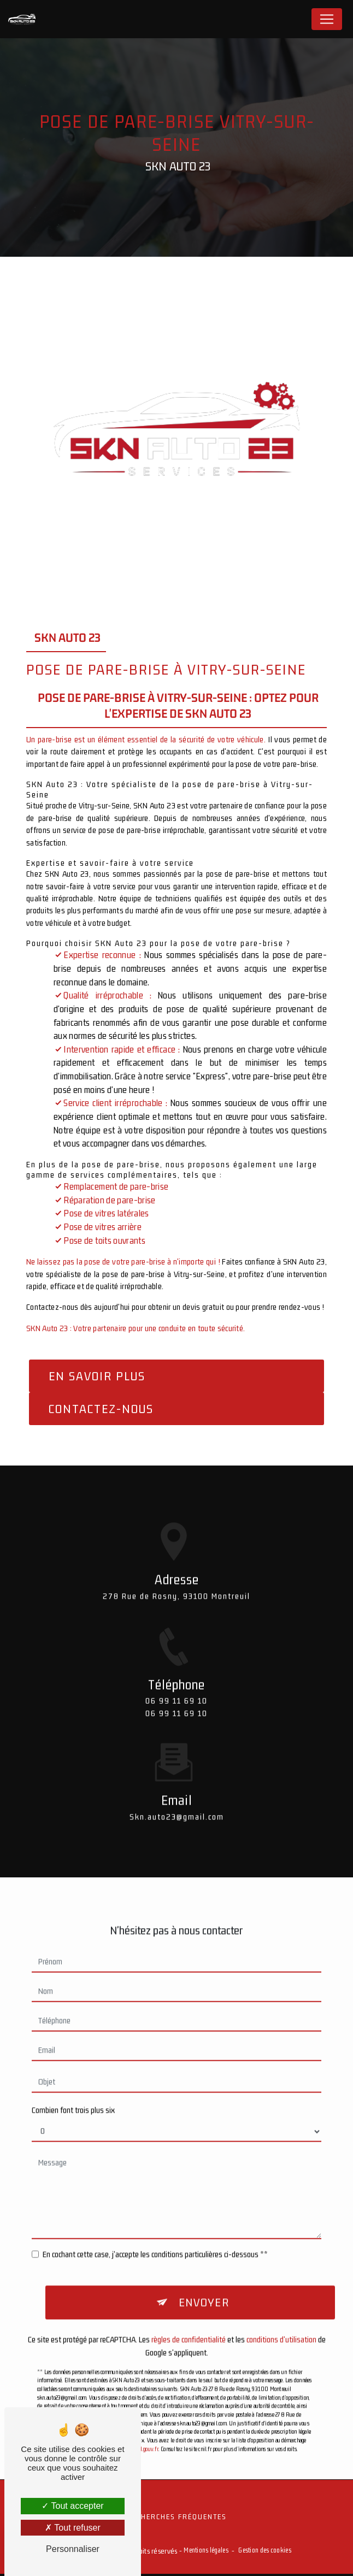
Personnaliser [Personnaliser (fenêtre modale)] (72, 2549)
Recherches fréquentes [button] (177, 2519)
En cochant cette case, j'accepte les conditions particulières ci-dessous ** (155, 2222)
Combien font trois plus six (73, 2078)
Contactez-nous (101, 1409)
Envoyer (204, 2272)
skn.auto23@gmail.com (177, 1784)
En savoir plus (97, 1376)
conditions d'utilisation (281, 2309)
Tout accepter (72, 2505)
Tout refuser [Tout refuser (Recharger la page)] (73, 2527)
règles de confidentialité (188, 2309)
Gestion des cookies (264, 2552)
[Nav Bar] (326, 19)
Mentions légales (206, 2552)
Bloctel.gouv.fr (142, 2419)
